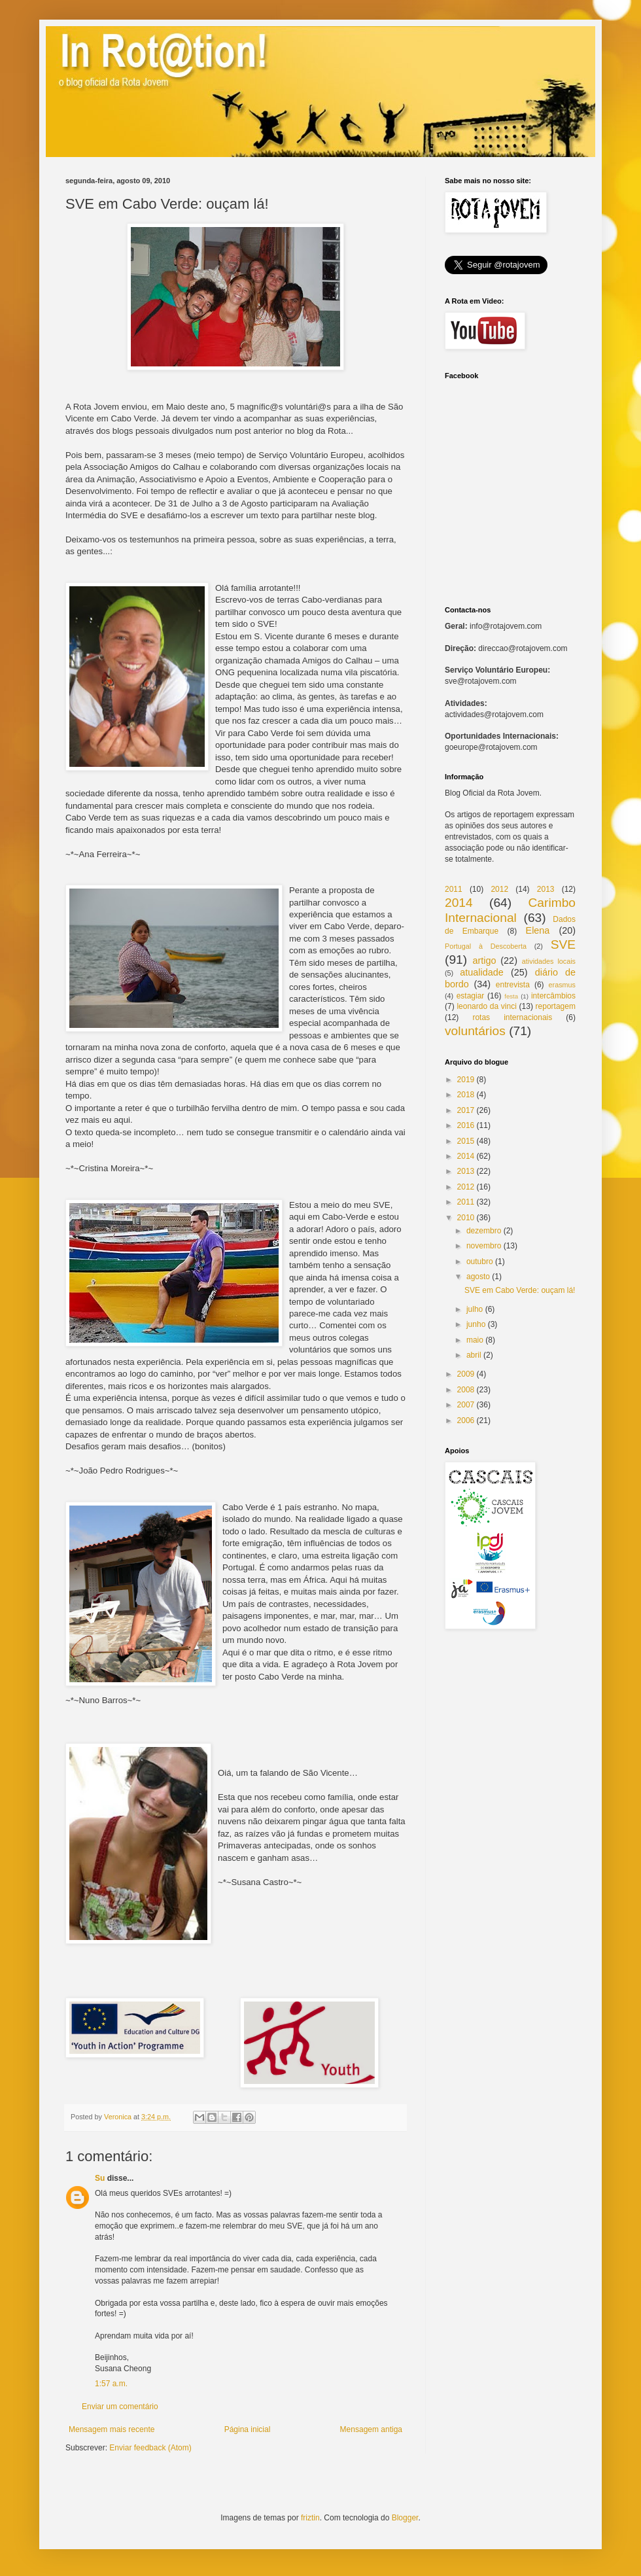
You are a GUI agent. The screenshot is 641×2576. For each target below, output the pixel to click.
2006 (466, 1420)
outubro (479, 1261)
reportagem (556, 1006)
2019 (466, 1079)
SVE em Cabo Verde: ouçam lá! (519, 1290)
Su (100, 2178)
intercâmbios (553, 995)
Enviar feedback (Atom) (150, 2447)
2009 (466, 1374)
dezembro (483, 1230)
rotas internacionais (512, 1017)
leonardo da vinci (486, 1006)
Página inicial (247, 2429)
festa (511, 996)
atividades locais (549, 961)
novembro (483, 1245)
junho (475, 1324)
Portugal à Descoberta (486, 946)
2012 (499, 889)
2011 (453, 889)
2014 (459, 902)
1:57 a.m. (111, 2383)
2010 (466, 1217)
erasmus (562, 985)
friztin (310, 2517)
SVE (563, 944)
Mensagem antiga (371, 2429)
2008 (466, 1389)
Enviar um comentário (120, 2406)
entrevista (513, 984)
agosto (478, 1276)
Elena (538, 930)
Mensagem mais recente (111, 2429)
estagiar (471, 995)
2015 (466, 1141)
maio (474, 1340)
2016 (466, 1125)
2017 (466, 1110)
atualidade (481, 972)
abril (473, 1355)
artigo (484, 960)
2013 (546, 889)
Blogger (405, 2517)
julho (474, 1309)
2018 (466, 1094)
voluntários (475, 1031)
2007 (466, 1404)
